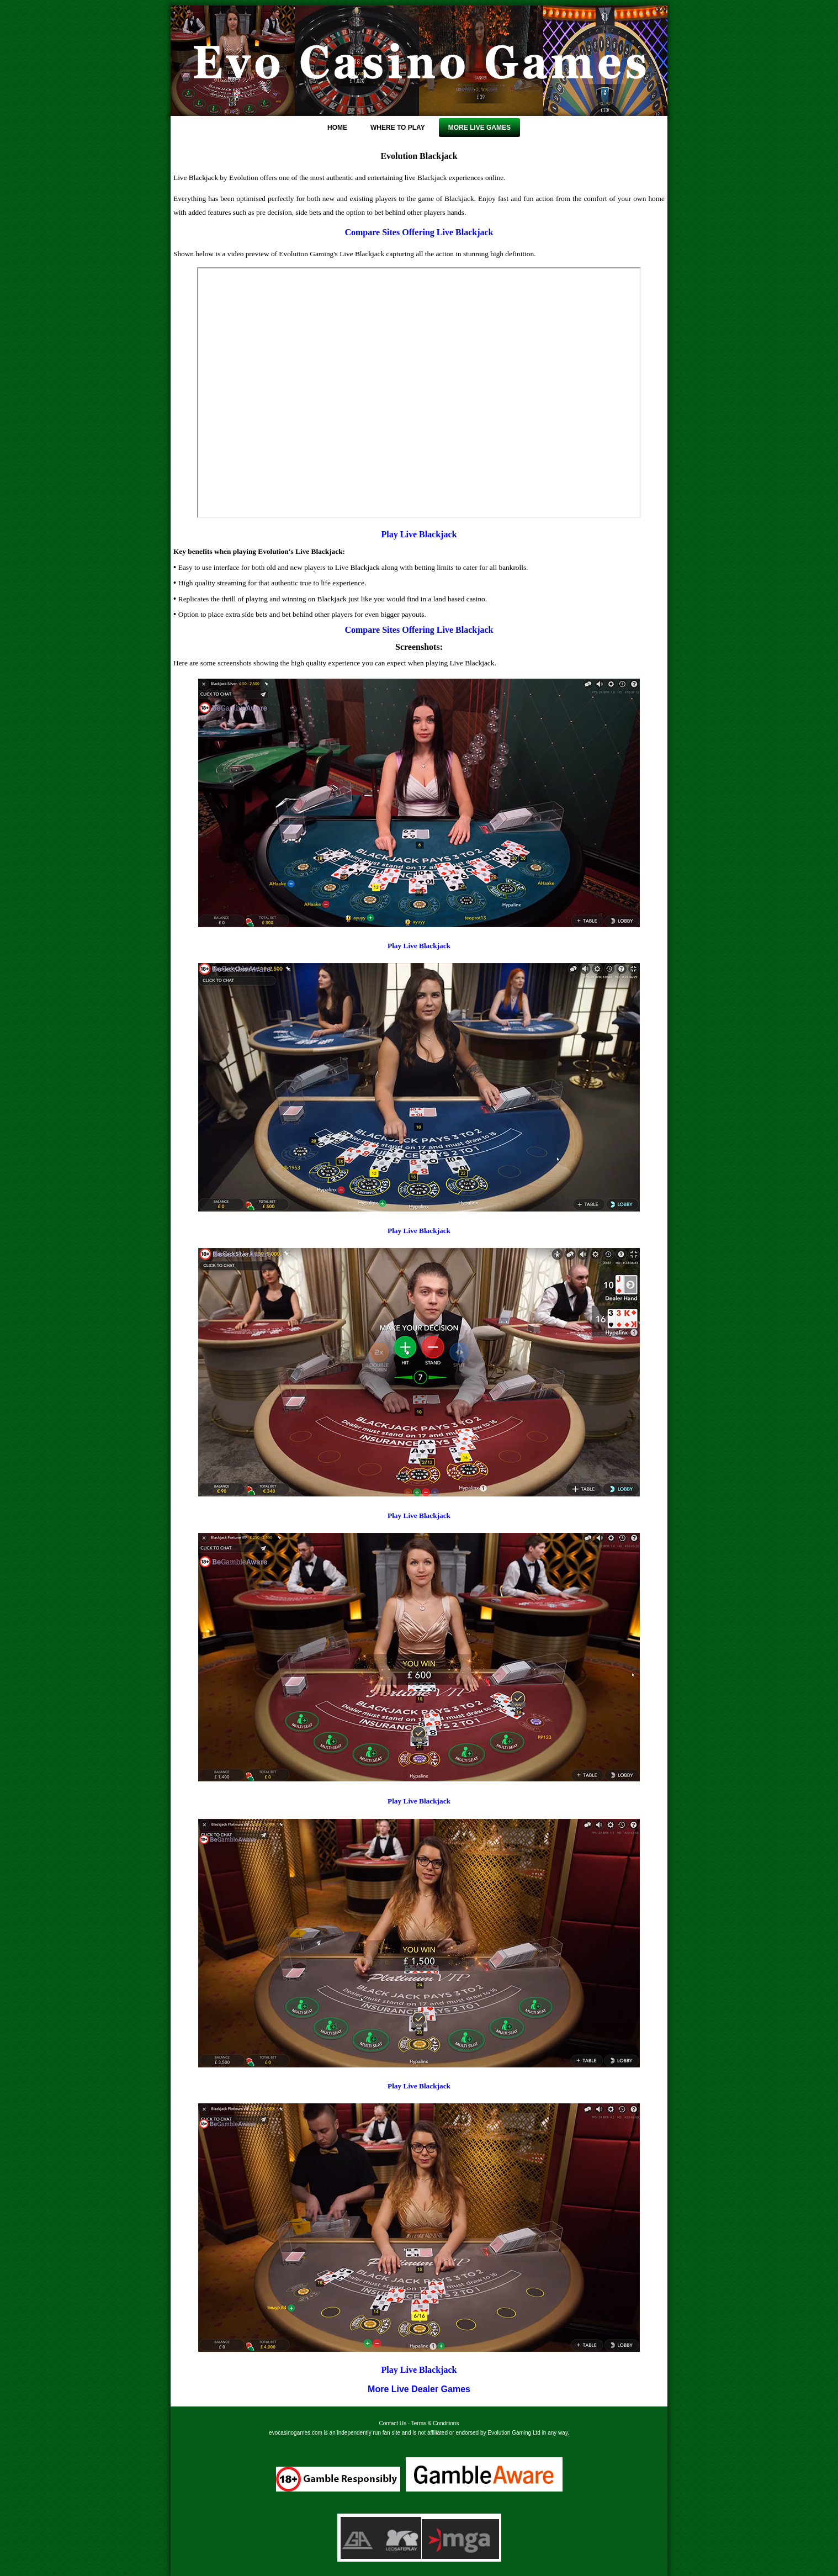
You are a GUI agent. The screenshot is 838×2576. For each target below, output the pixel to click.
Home (337, 127)
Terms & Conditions (435, 2423)
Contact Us (392, 2423)
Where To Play (397, 127)
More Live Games (479, 127)
